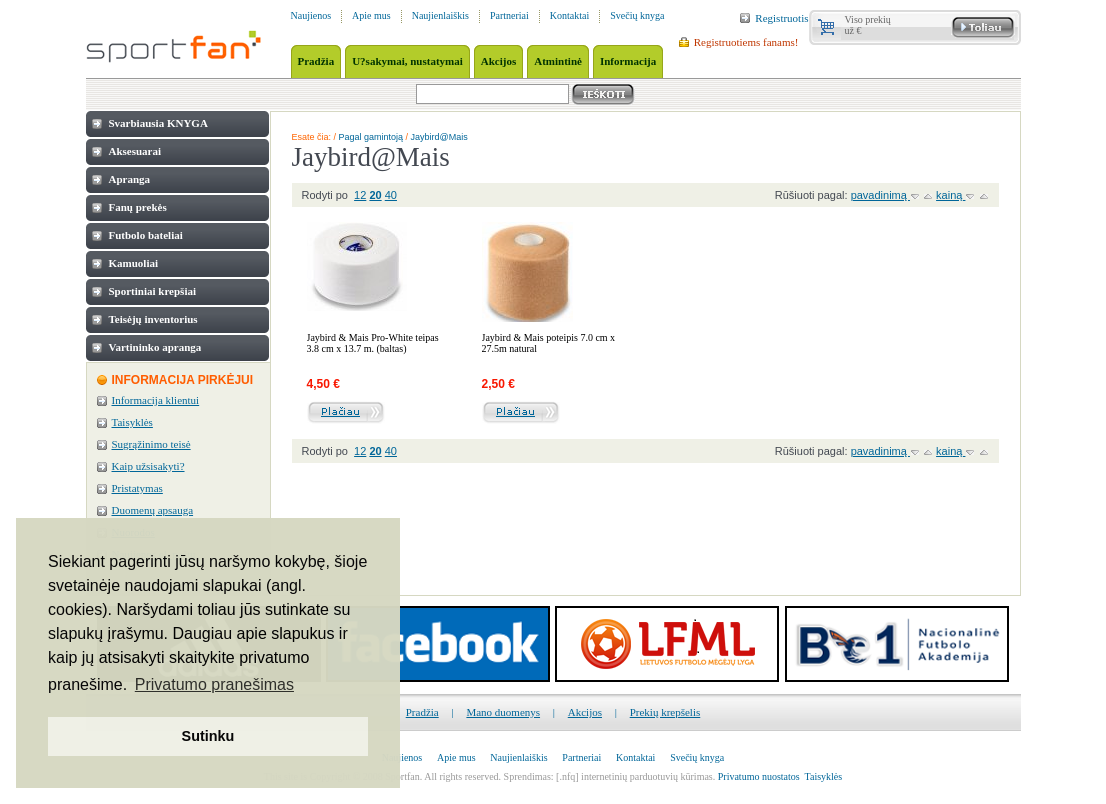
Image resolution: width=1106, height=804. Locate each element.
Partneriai (509, 15)
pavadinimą (880, 195)
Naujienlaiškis (440, 15)
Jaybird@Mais (439, 137)
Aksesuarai (135, 151)
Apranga (130, 179)
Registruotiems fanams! (746, 42)
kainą (950, 195)
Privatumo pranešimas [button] (214, 684)
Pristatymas (137, 488)
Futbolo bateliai (146, 235)
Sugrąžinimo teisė (151, 444)
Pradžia (422, 712)
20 (375, 195)
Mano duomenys (503, 712)
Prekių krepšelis (665, 712)
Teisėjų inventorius (153, 319)
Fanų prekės (138, 207)
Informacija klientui (156, 400)
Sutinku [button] (208, 736)
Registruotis (781, 18)
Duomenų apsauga (153, 510)
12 (360, 195)
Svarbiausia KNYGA (158, 123)
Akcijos (585, 712)
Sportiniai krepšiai (153, 291)
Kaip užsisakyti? (148, 466)
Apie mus (371, 15)
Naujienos (311, 15)
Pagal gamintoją (371, 137)
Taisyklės (132, 422)
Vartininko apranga (155, 347)
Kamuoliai (134, 263)
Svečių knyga (637, 15)
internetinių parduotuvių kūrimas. (648, 776)
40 (391, 195)
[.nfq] (567, 776)
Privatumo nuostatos (759, 776)
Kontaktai (569, 15)
